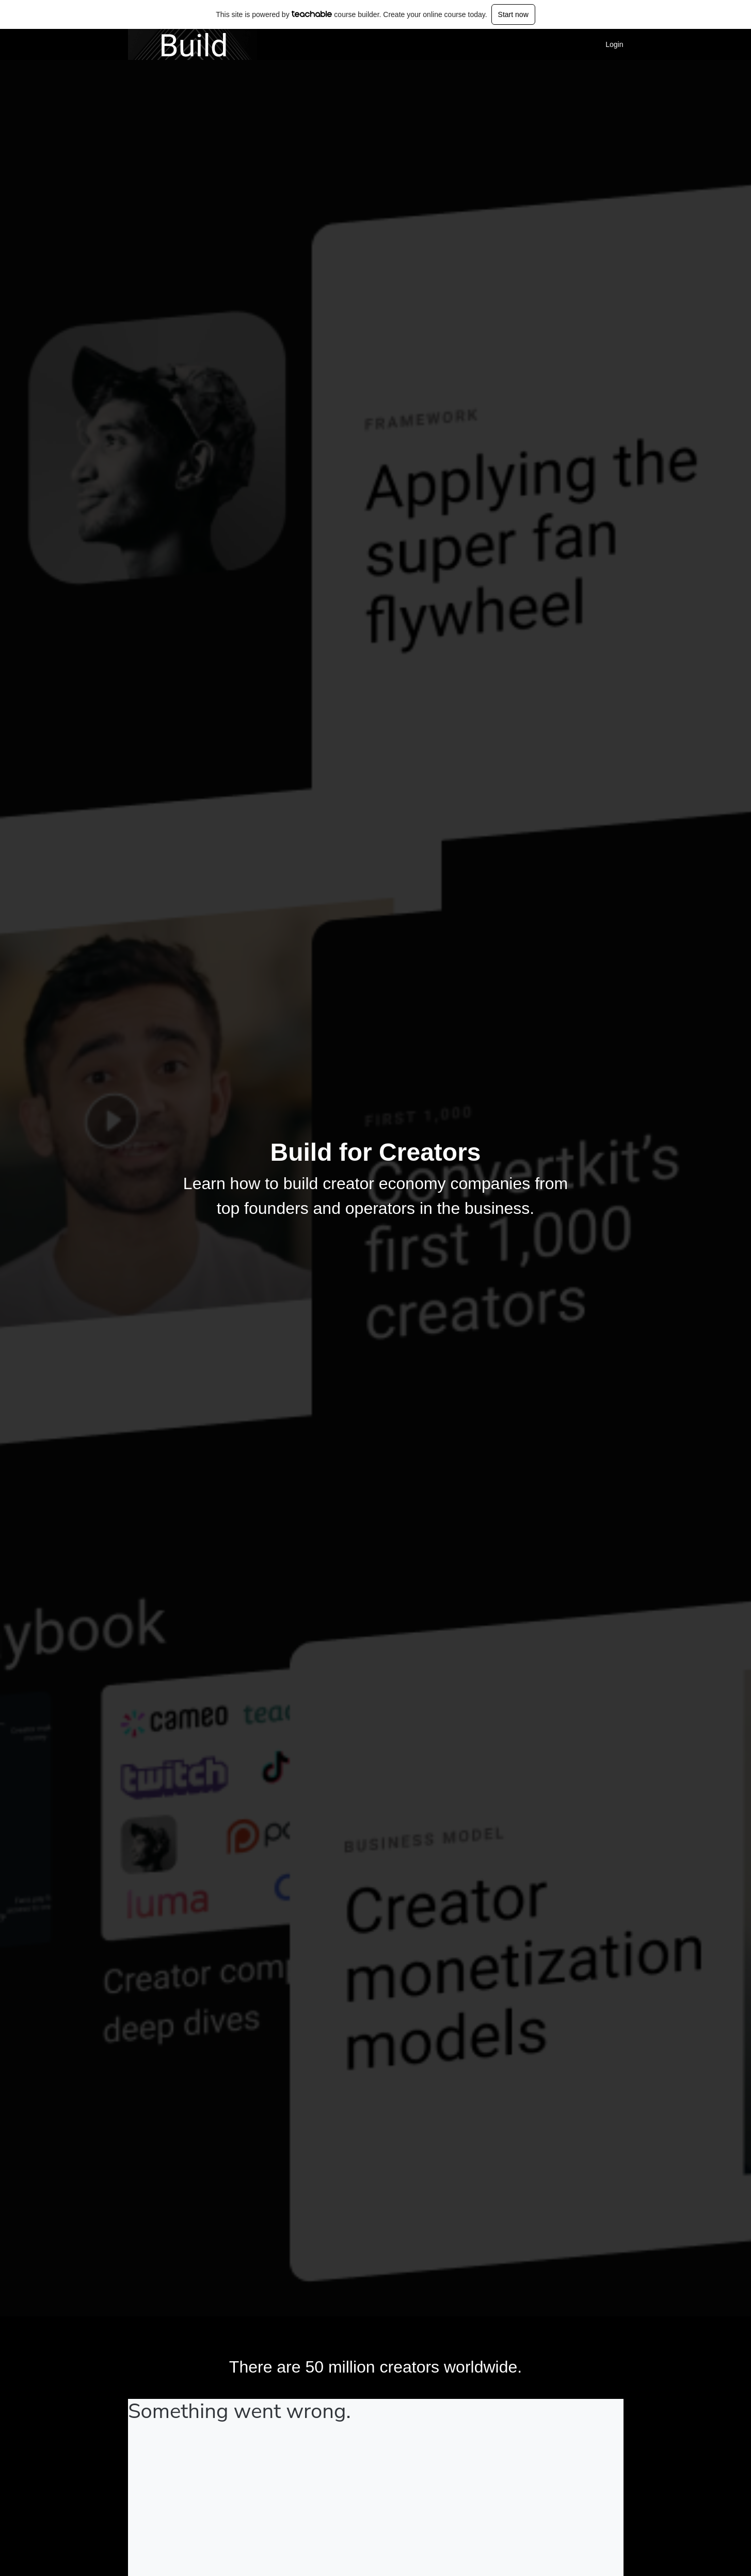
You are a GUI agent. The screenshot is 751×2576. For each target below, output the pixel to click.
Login (614, 44)
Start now (513, 14)
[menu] (610, 44)
